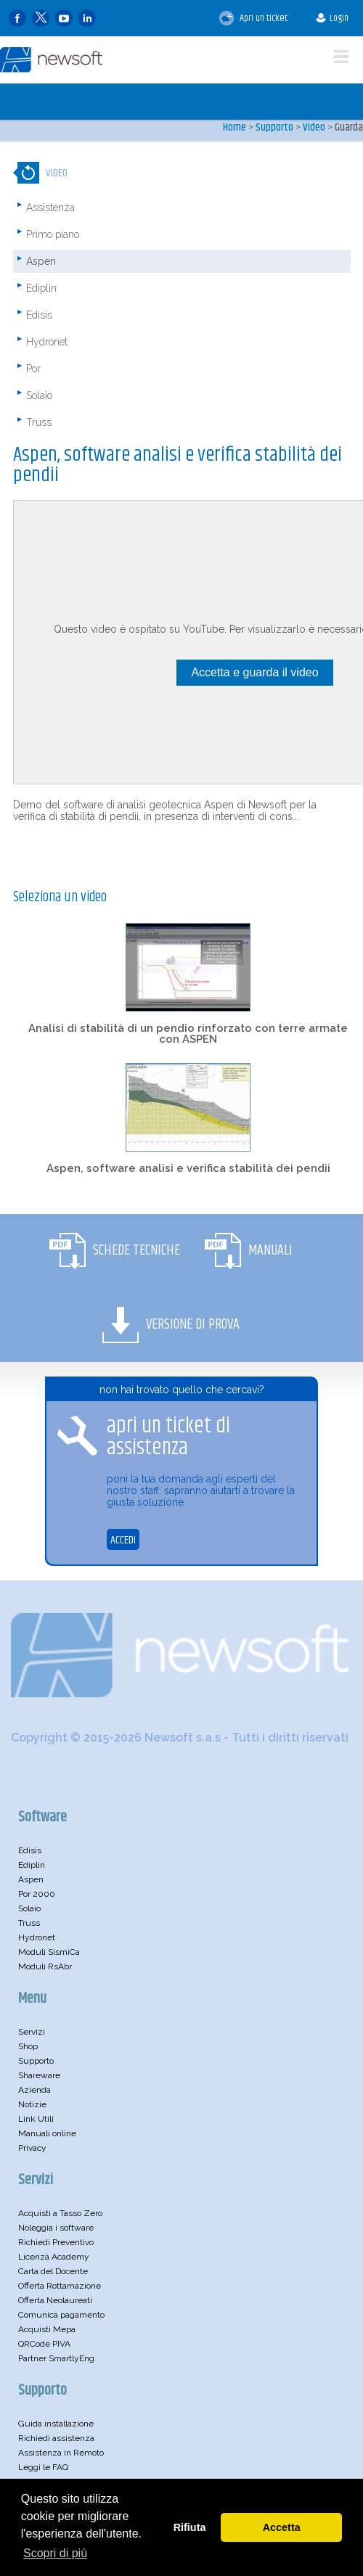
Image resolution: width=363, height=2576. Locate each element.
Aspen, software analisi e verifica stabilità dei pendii (188, 1168)
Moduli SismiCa (49, 1952)
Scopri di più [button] (55, 2553)
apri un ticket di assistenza (168, 1437)
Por (33, 368)
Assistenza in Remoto (61, 2453)
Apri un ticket (253, 18)
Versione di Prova (193, 1324)
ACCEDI (123, 1540)
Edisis (39, 315)
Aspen (41, 261)
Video (314, 127)
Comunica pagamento (61, 2315)
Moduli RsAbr (45, 1966)
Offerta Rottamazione (59, 2286)
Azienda (34, 2090)
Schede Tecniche (136, 1250)
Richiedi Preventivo (56, 2242)
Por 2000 (36, 1894)
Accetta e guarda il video (254, 672)
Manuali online (47, 2133)
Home (234, 127)
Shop (28, 2046)
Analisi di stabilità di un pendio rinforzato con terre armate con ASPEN (188, 1034)
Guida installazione (56, 2424)
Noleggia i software (56, 2228)
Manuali (270, 1250)
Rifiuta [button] (190, 2527)
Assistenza (50, 207)
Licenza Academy (53, 2257)
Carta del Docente (53, 2271)
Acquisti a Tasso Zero (60, 2213)
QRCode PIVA (44, 2344)
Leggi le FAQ (43, 2467)
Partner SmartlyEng (56, 2358)
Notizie (32, 2104)
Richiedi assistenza (56, 2438)
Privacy (32, 2148)
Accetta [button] (282, 2527)
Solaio (39, 395)
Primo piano (52, 234)
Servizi (31, 2032)
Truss (39, 422)
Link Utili (36, 2119)
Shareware (39, 2075)
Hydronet (47, 342)
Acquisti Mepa (47, 2329)
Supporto (274, 127)
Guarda (349, 127)
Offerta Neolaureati (55, 2300)
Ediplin (41, 288)
